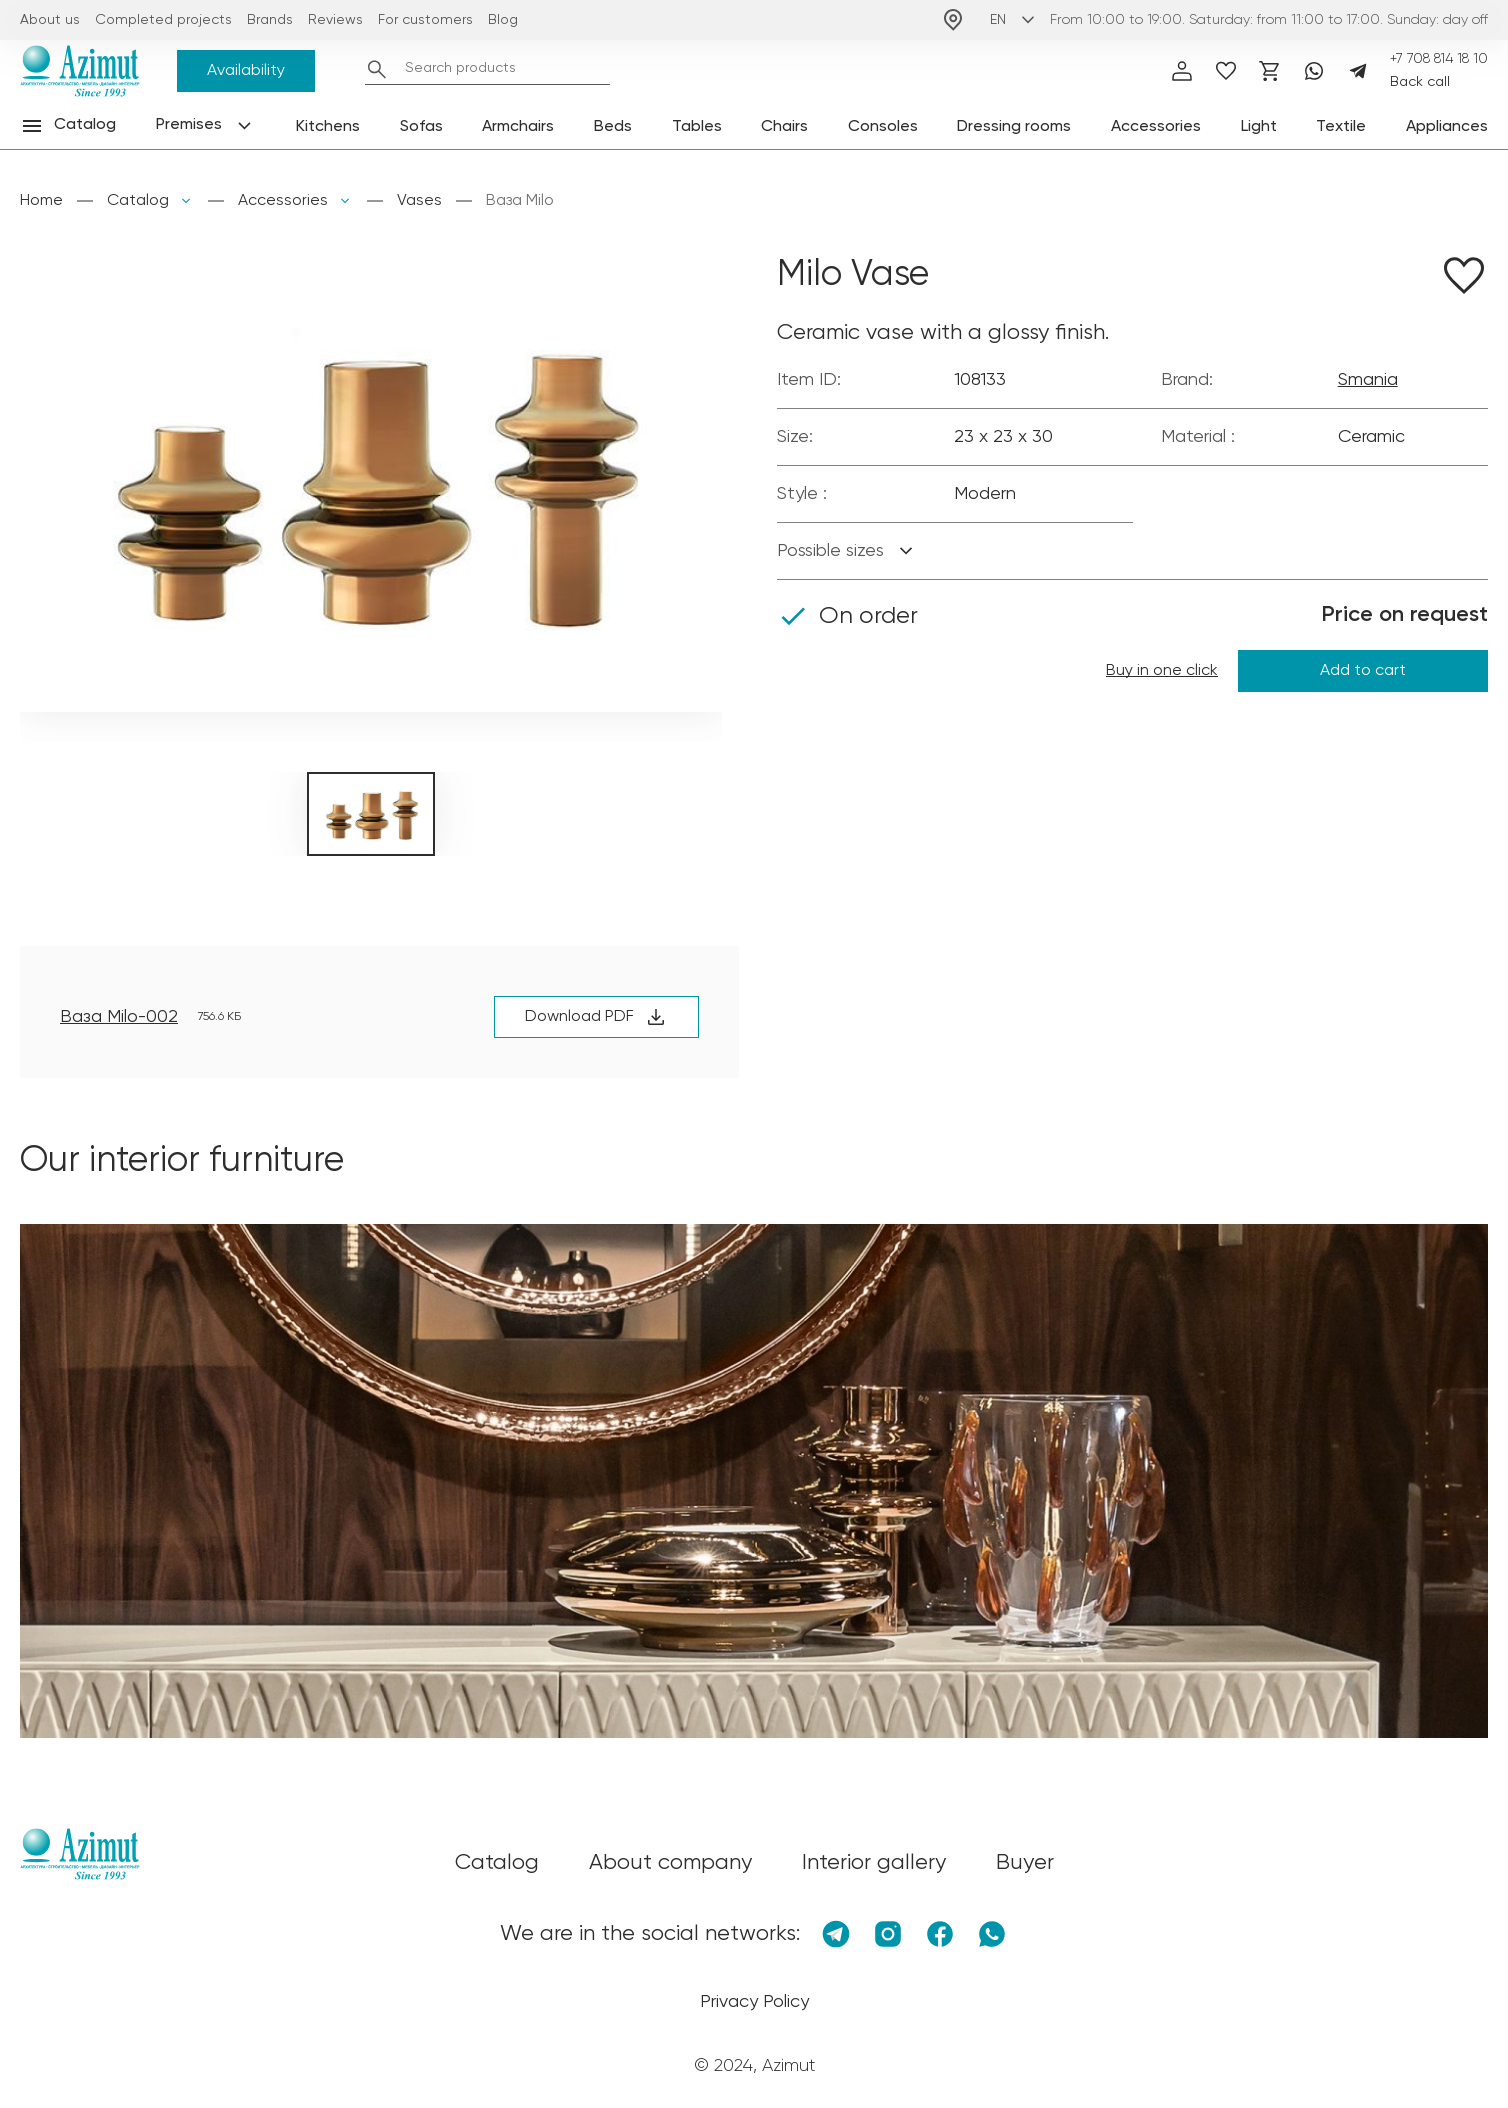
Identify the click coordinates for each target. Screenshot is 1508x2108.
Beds (613, 127)
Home (41, 201)
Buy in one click (1162, 671)
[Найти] (377, 69)
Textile (1341, 127)
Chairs (784, 127)
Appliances (1447, 127)
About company (670, 1863)
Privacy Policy (754, 2002)
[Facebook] (940, 1934)
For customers (425, 20)
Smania (1368, 380)
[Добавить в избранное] (1464, 279)
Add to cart (1363, 671)
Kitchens (328, 127)
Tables (697, 127)
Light (1259, 127)
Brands (270, 20)
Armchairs (518, 127)
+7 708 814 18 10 (1439, 59)
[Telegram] (1358, 71)
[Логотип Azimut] (80, 71)
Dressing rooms (1014, 127)
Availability (246, 71)
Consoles (883, 127)
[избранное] (1226, 71)
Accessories (1156, 127)
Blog (503, 20)
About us (50, 20)
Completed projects (163, 20)
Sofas (421, 127)
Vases (419, 201)
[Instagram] (888, 1934)
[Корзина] (1270, 71)
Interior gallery (874, 1863)
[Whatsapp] (1314, 71)
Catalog (138, 201)
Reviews (335, 20)
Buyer (1025, 1863)
